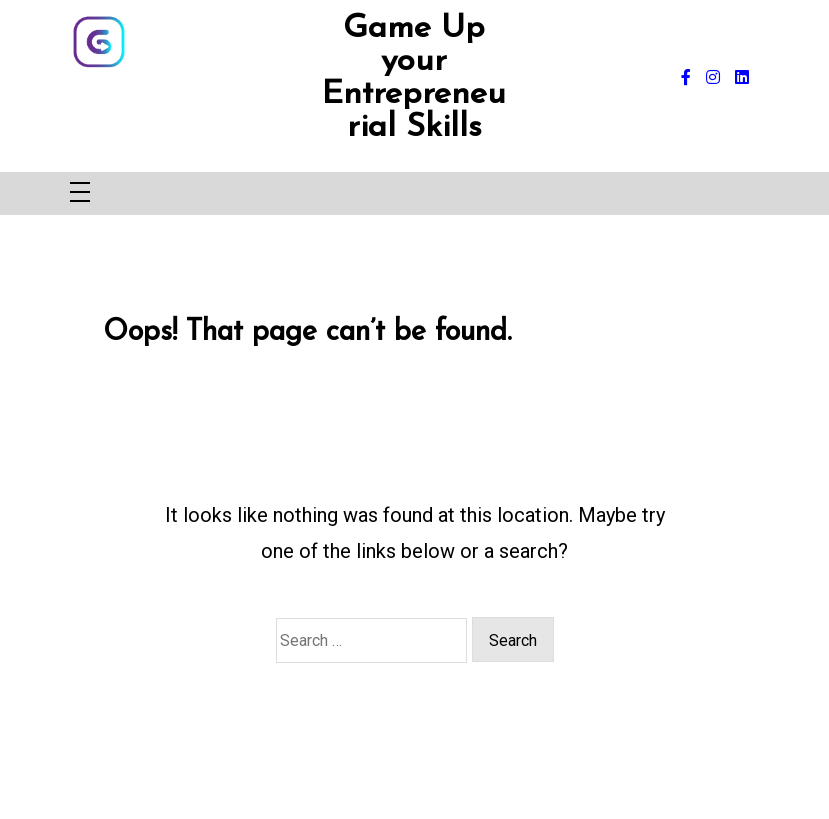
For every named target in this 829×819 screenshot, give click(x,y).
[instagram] (713, 78)
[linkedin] (742, 78)
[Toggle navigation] (80, 193)
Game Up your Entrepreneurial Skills (414, 78)
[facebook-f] (686, 78)
